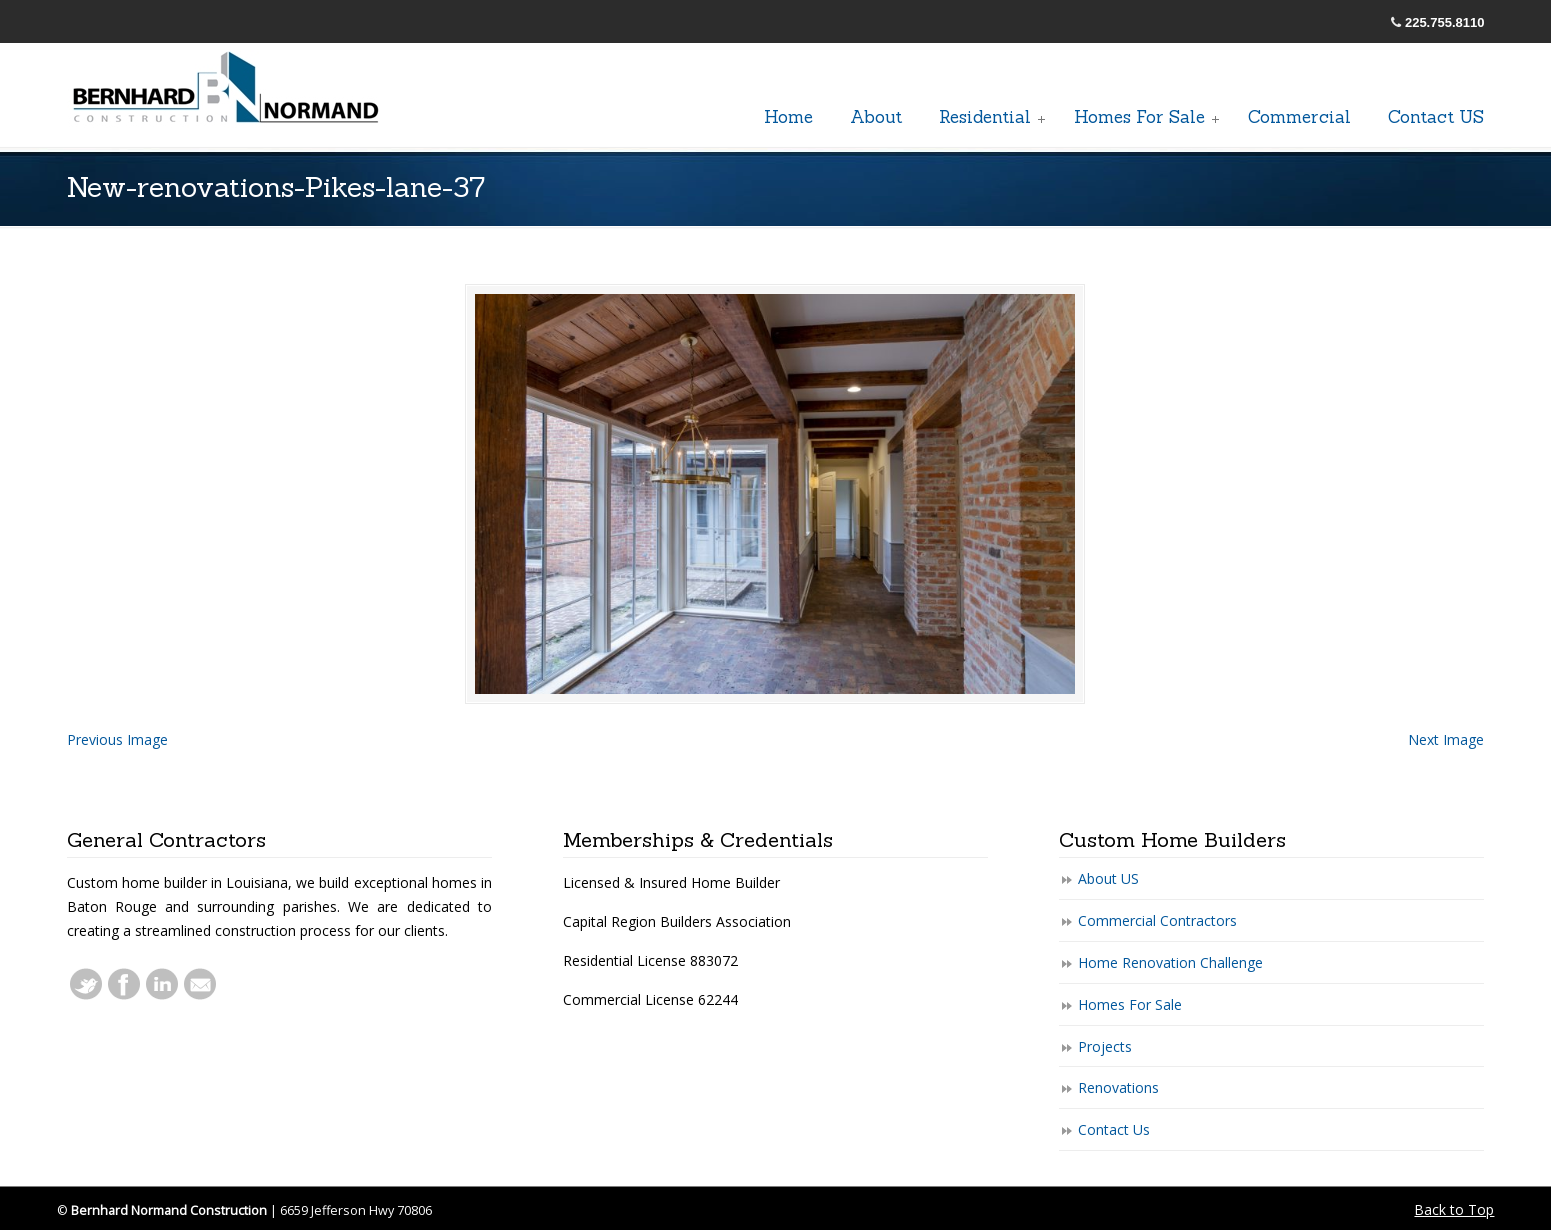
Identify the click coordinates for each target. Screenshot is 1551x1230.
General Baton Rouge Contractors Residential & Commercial (227, 89)
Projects (1105, 1046)
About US (1108, 878)
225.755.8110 (1445, 22)
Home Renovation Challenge (1170, 962)
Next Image (1446, 739)
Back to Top (1454, 1209)
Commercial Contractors (1157, 920)
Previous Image (117, 739)
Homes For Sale (1130, 1004)
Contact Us (1114, 1129)
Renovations (1118, 1087)
